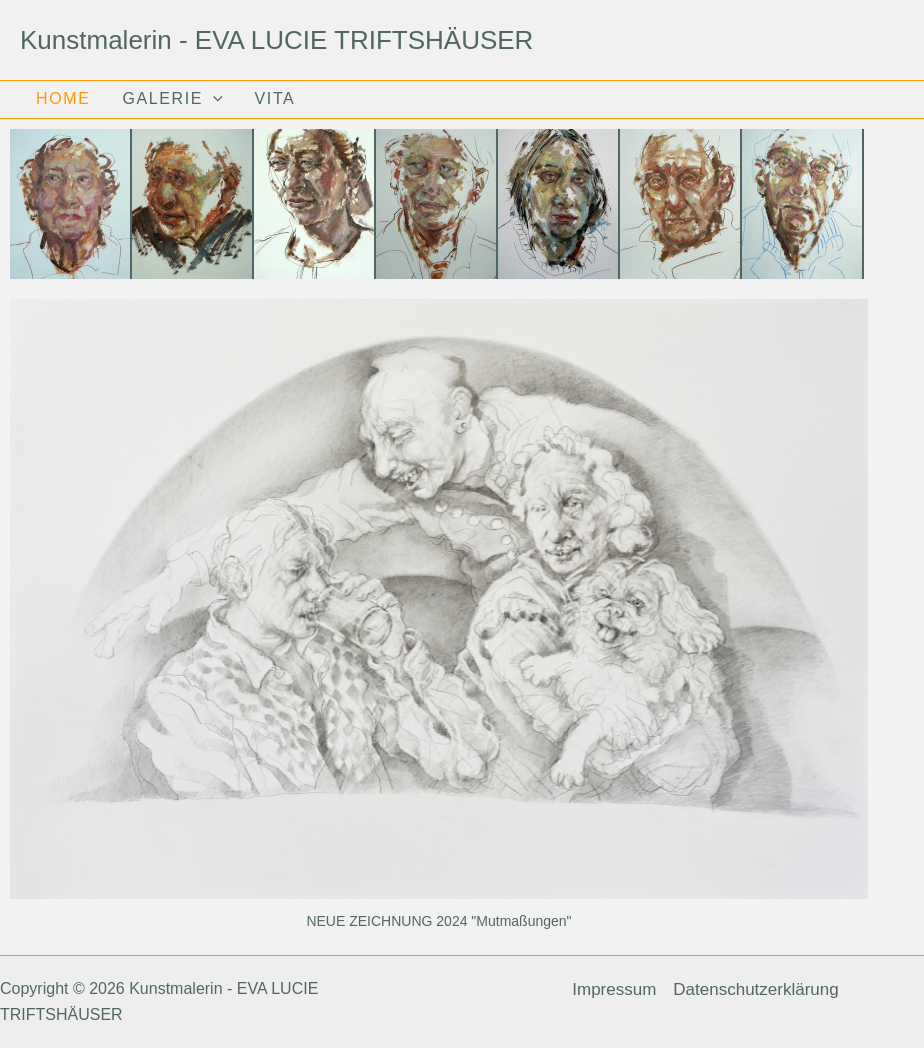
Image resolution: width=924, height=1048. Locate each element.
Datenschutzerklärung (755, 989)
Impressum (614, 989)
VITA (275, 99)
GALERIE (172, 99)
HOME (63, 99)
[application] (213, 99)
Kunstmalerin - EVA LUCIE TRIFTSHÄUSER (276, 40)
